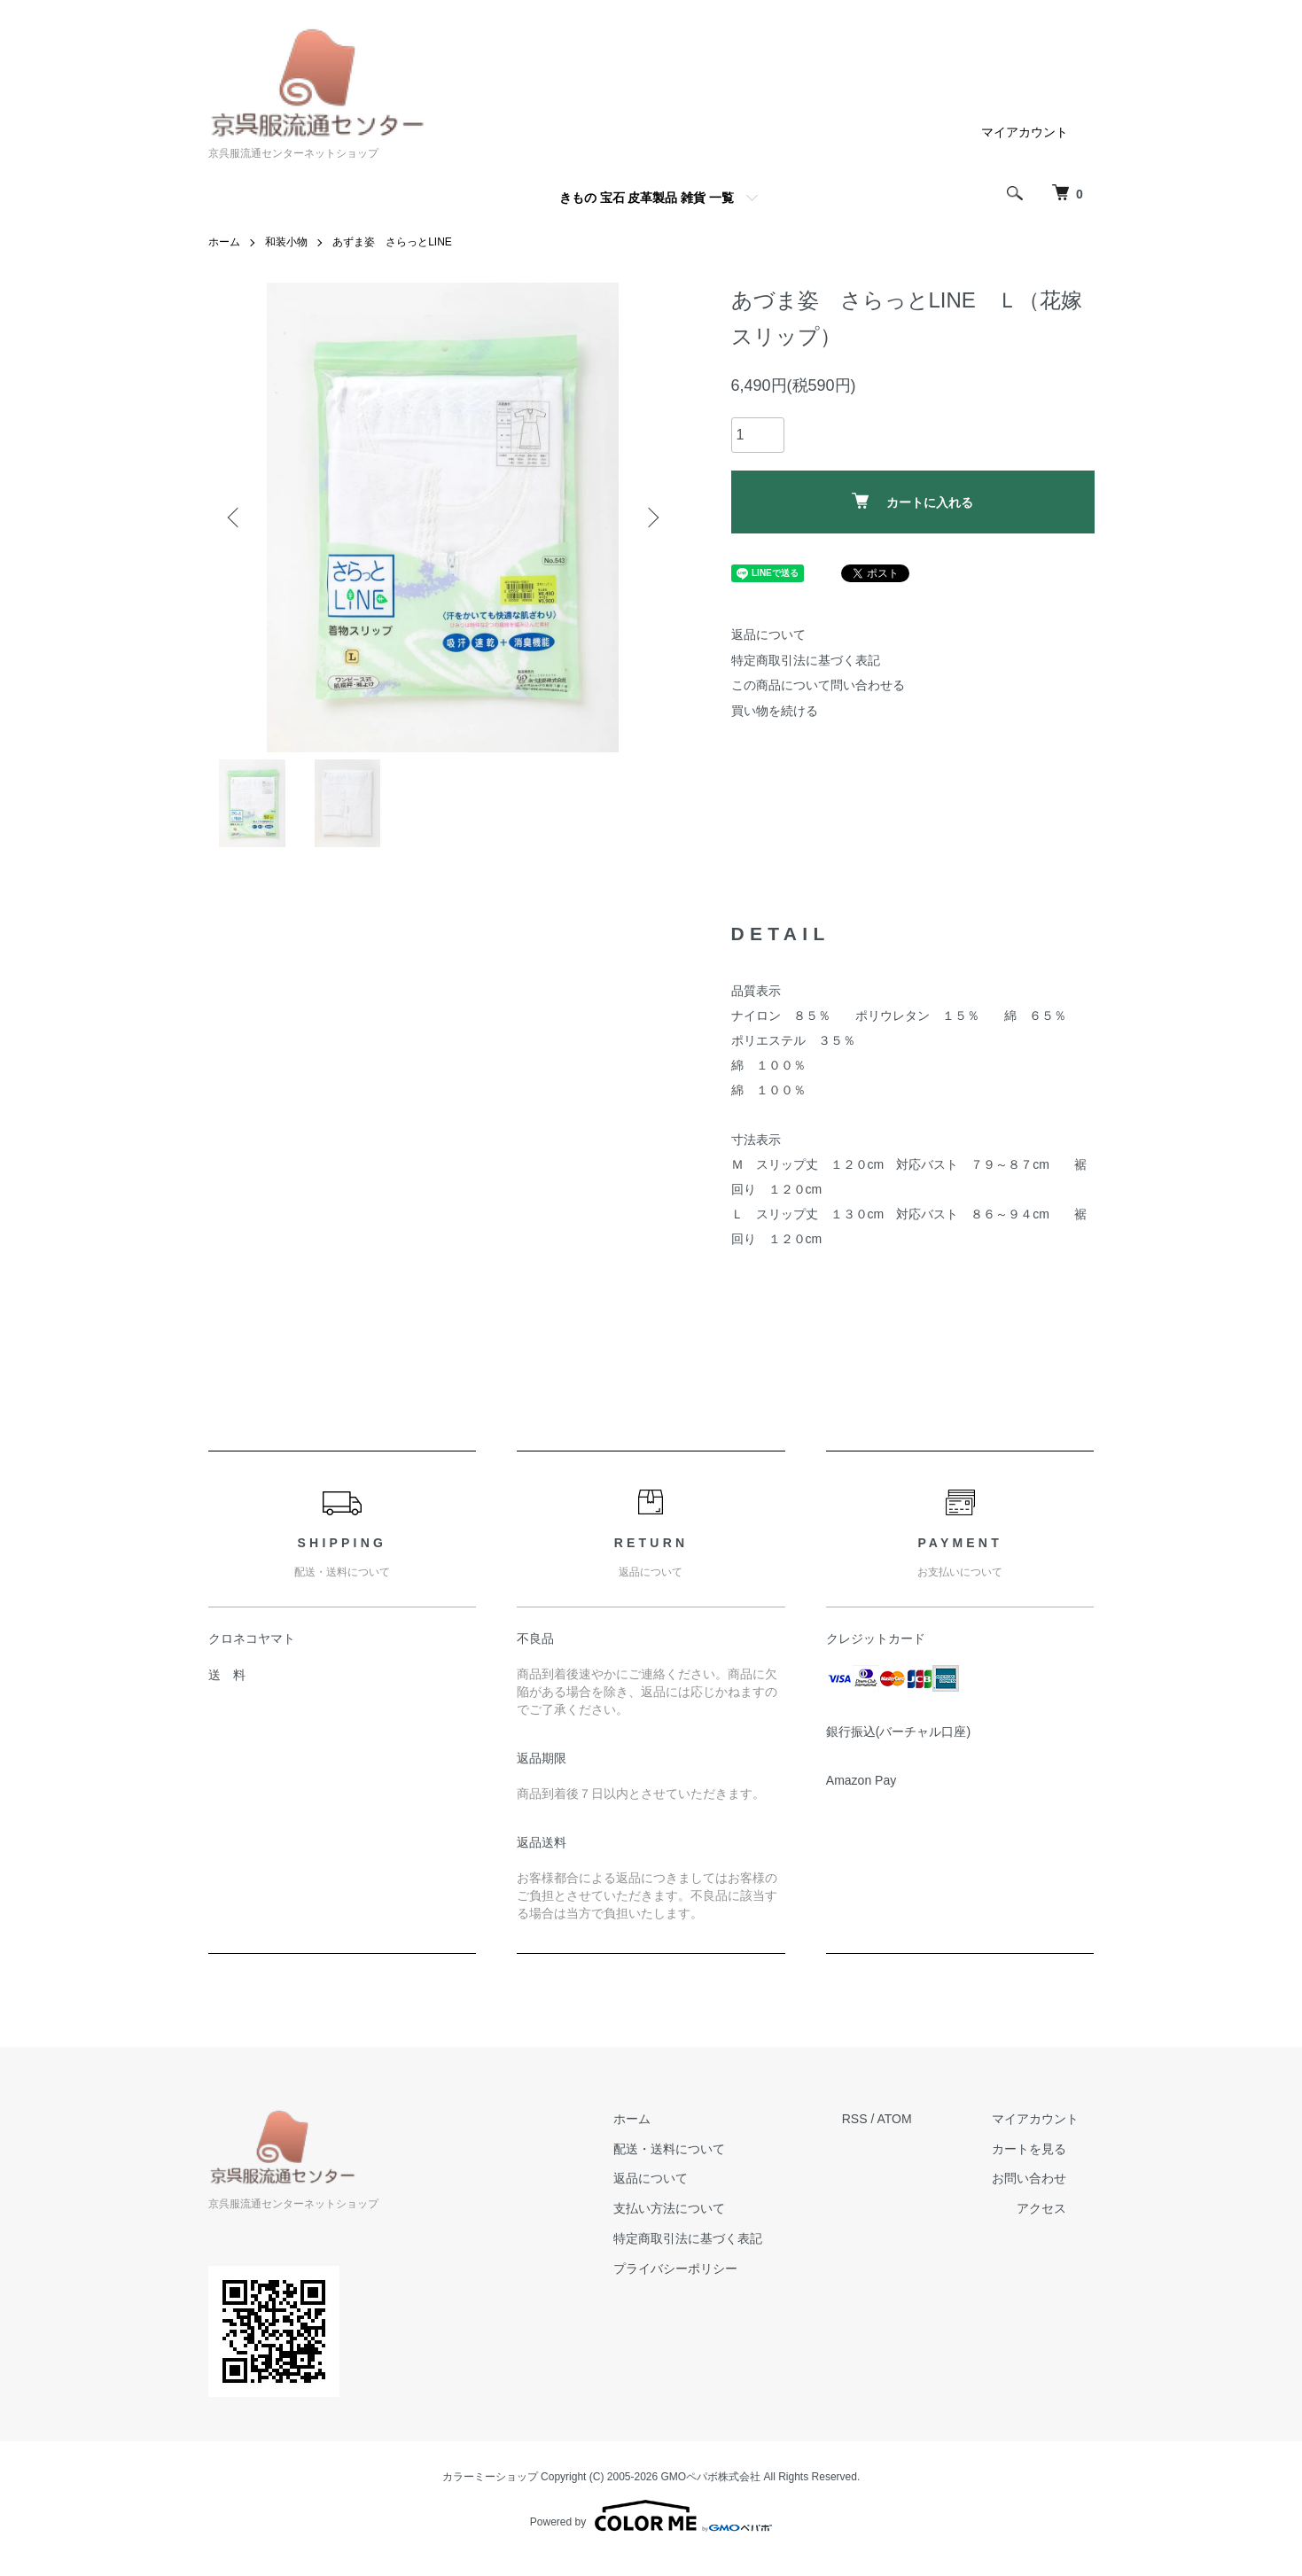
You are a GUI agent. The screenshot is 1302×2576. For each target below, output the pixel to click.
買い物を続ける (774, 711)
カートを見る (1029, 2149)
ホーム (224, 242)
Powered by (651, 2516)
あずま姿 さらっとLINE (392, 242)
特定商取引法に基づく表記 (805, 660)
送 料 (227, 1675)
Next (651, 517)
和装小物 (286, 242)
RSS (855, 2119)
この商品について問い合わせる (818, 685)
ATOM (894, 2119)
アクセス (1041, 2208)
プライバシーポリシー (675, 2268)
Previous (235, 517)
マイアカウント (1024, 132)
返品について (768, 634)
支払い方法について (669, 2208)
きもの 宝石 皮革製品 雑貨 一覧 (647, 198)
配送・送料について (669, 2149)
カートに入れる (912, 501)
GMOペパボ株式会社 (711, 2477)
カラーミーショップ (490, 2477)
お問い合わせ (1029, 2178)
